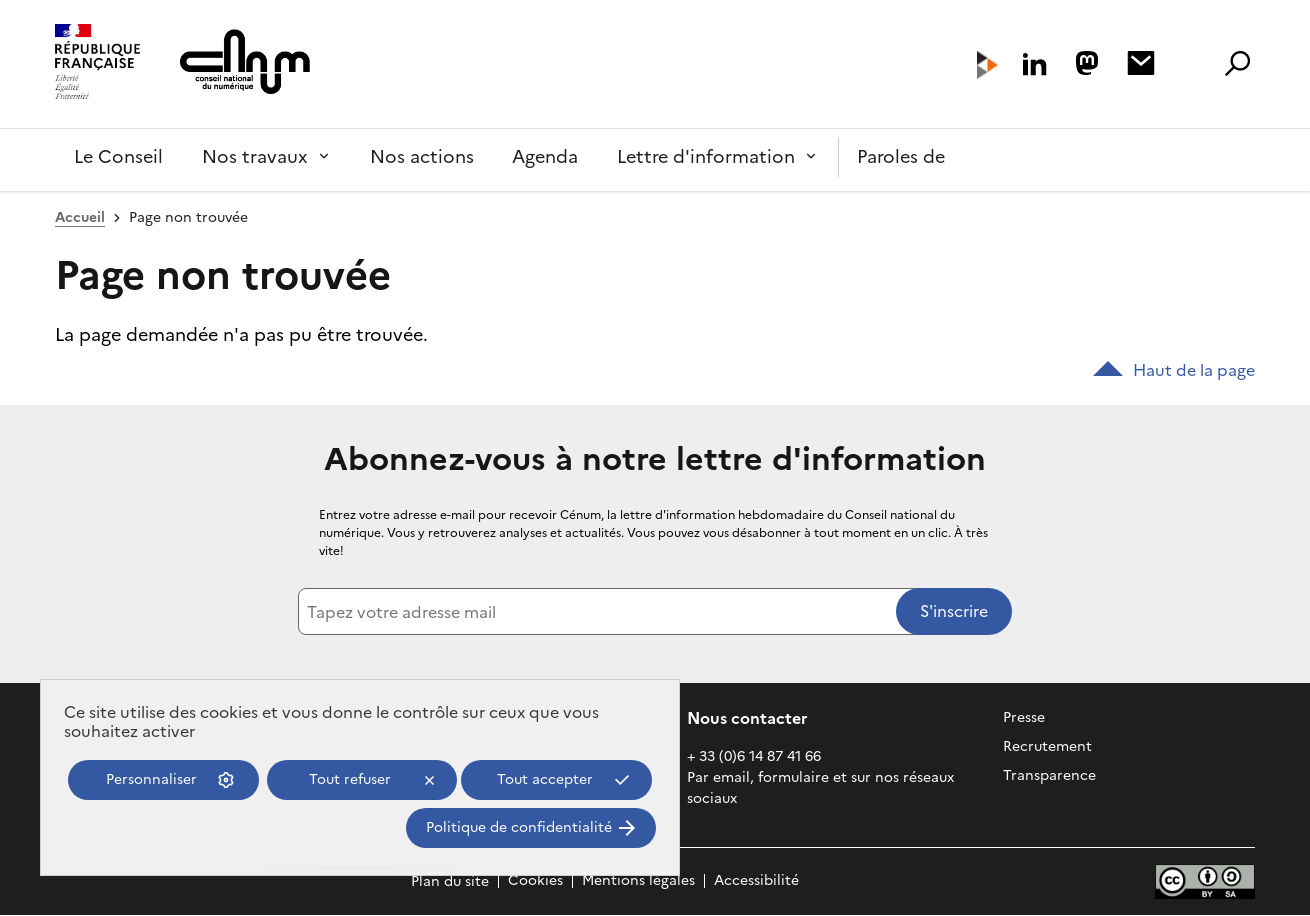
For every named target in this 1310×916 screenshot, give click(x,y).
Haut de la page (1174, 370)
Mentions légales (638, 881)
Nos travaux (255, 156)
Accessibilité (756, 881)
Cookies (535, 881)
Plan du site (450, 881)
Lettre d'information (706, 156)
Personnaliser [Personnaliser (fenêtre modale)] (151, 779)
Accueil (80, 217)
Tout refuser (350, 779)
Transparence (1049, 775)
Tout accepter (545, 779)
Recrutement (1047, 746)
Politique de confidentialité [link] (519, 827)
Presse (1024, 717)
